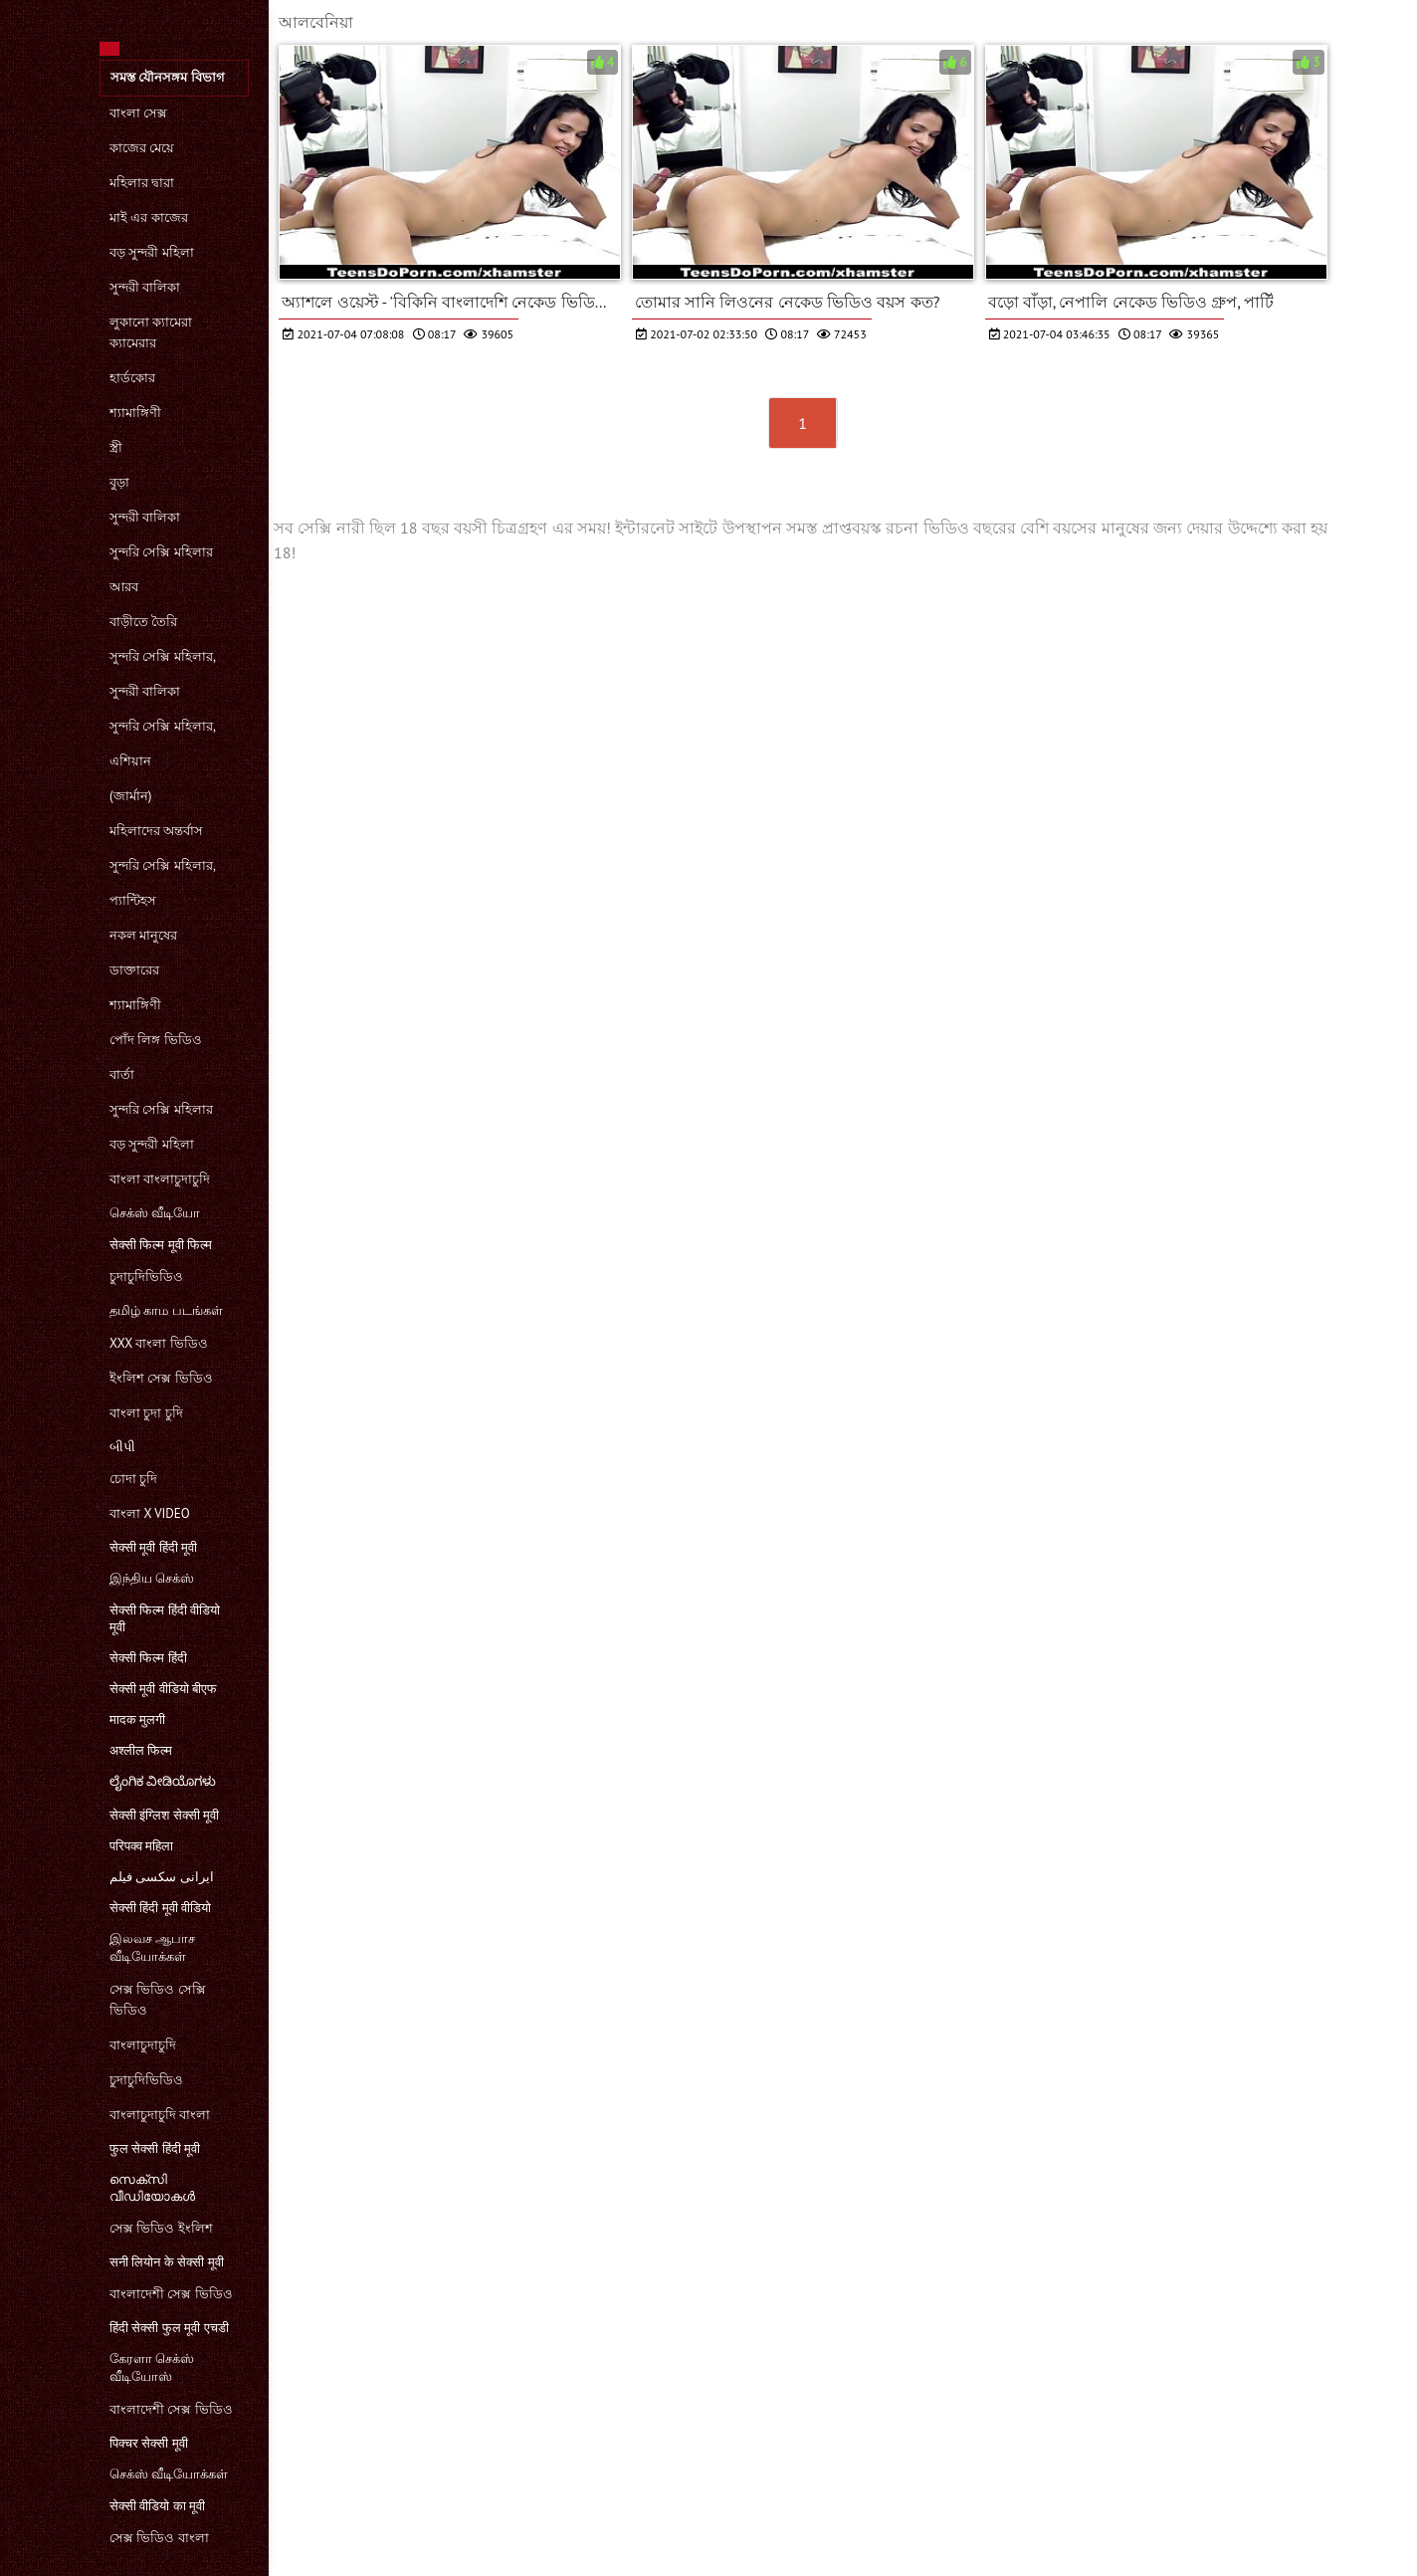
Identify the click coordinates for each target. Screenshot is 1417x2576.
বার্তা (121, 1074)
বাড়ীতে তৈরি (143, 621)
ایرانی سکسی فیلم (161, 1876)
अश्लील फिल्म (140, 1750)
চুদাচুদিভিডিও (146, 1276)
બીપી (122, 1446)
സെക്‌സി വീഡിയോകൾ (152, 2188)
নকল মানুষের (143, 935)
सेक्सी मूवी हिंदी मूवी (153, 1547)
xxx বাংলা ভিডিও (158, 1343)
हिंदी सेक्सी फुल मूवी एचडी (169, 2327)
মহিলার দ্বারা (141, 182)
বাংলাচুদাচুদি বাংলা (159, 2114)
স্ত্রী (115, 447)
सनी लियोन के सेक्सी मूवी (166, 2262)
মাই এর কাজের (148, 217)
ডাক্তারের (134, 970)
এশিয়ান (130, 760)
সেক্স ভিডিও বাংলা (159, 2537)
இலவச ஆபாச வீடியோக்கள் (152, 1947)
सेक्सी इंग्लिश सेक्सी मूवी (164, 1815)
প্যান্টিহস (132, 900)
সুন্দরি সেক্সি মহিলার (161, 551)
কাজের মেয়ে (141, 147)
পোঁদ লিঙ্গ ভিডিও (155, 1039)
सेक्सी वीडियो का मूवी (157, 2505)
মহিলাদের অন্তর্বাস (156, 830)
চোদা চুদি (133, 1478)
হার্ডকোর (132, 377)
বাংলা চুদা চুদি (146, 1412)
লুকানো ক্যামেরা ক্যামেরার (150, 332)
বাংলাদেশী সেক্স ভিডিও (171, 2293)
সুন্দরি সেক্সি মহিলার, (162, 656)
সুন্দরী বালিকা (144, 287)
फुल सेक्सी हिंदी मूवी (154, 2148)
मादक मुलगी (137, 1719)
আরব (123, 586)
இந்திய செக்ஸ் (151, 1578)
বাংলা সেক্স (138, 113)
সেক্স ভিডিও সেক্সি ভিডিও (157, 2000)
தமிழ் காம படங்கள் (166, 1310)
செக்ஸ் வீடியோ (154, 1212)
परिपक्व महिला (141, 1845)
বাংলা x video (149, 1513)
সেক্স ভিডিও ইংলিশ (161, 2228)
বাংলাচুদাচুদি (142, 2045)
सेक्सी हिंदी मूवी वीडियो (160, 1907)
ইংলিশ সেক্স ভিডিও (161, 1378)
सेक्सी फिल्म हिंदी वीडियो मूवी (164, 1618)
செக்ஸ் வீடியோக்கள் (168, 2474)
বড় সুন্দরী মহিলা (151, 252)
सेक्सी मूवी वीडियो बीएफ (163, 1688)
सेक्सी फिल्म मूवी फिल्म (160, 1244)
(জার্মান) (130, 795)
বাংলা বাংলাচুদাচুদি (159, 1179)
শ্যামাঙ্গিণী (135, 412)
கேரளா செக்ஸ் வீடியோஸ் (151, 2367)
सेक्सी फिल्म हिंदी (148, 1657)
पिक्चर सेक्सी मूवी (148, 2443)
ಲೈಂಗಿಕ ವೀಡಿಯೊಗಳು (162, 1781)
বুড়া (119, 482)
